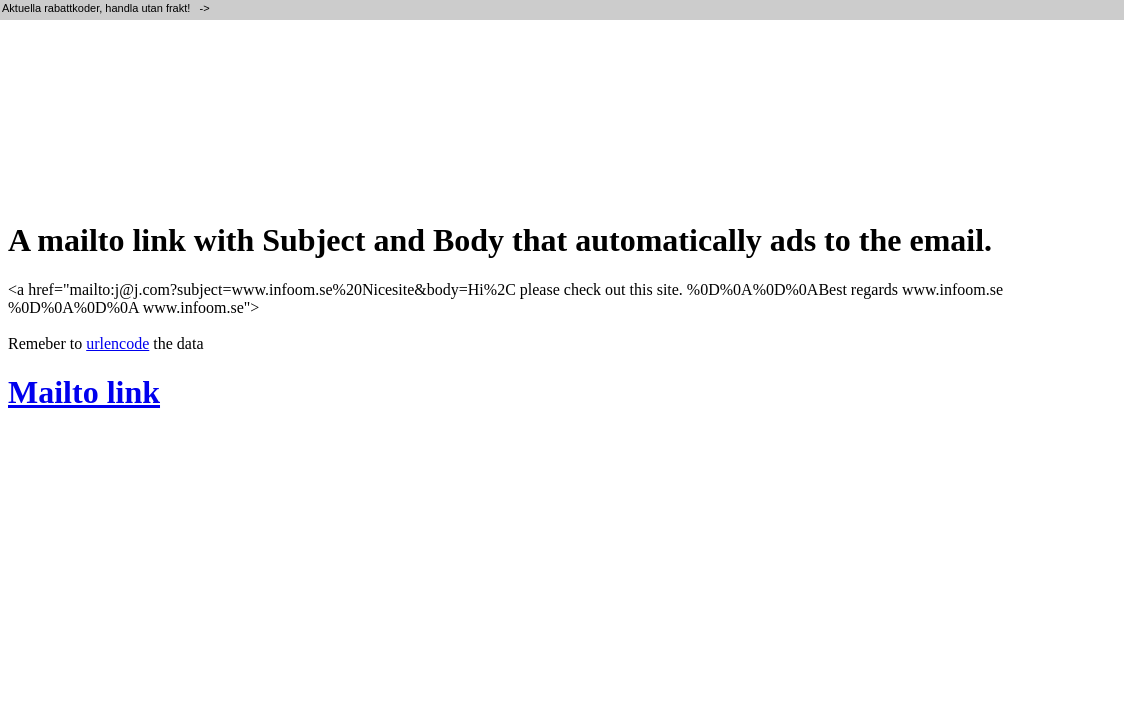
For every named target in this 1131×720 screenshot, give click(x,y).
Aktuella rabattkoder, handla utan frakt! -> (107, 8)
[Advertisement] (372, 140)
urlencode (117, 343)
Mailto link (84, 392)
